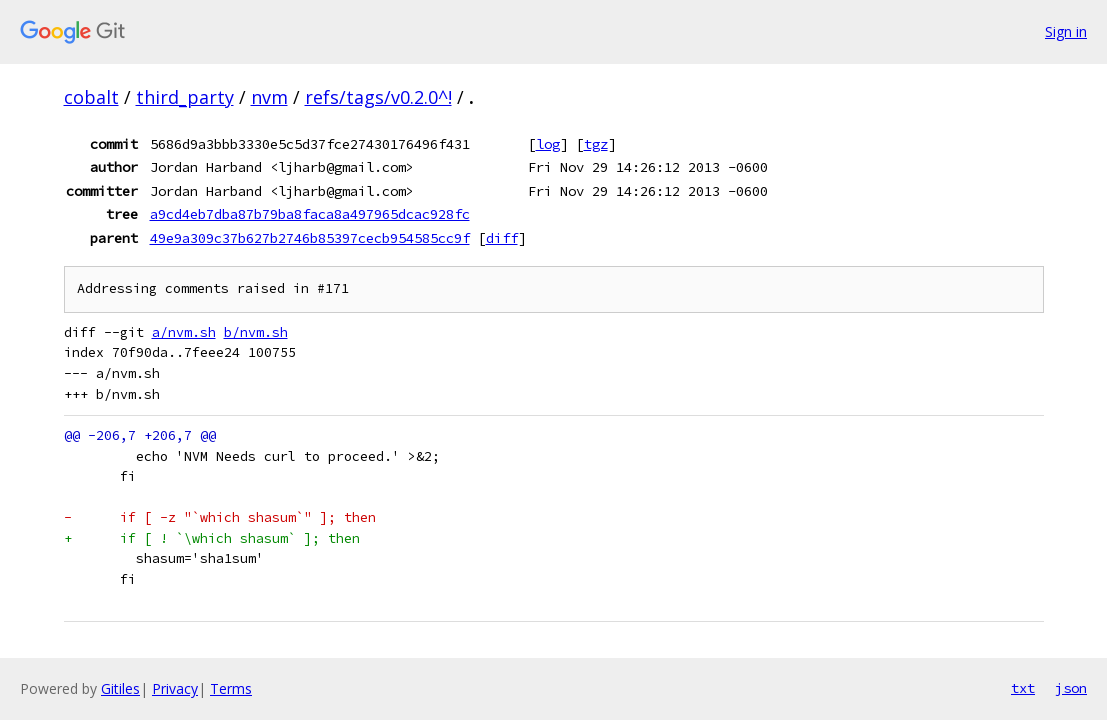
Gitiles (120, 688)
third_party (185, 97)
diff (502, 238)
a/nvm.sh (184, 332)
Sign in (1066, 31)
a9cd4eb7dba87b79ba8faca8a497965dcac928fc (310, 214)
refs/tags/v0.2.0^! (378, 97)
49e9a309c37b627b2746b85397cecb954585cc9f (310, 238)
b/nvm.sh (256, 332)
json (1071, 688)
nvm (269, 97)
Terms (231, 688)
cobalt (91, 97)
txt (1023, 688)
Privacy (175, 688)
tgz (596, 144)
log (548, 144)
